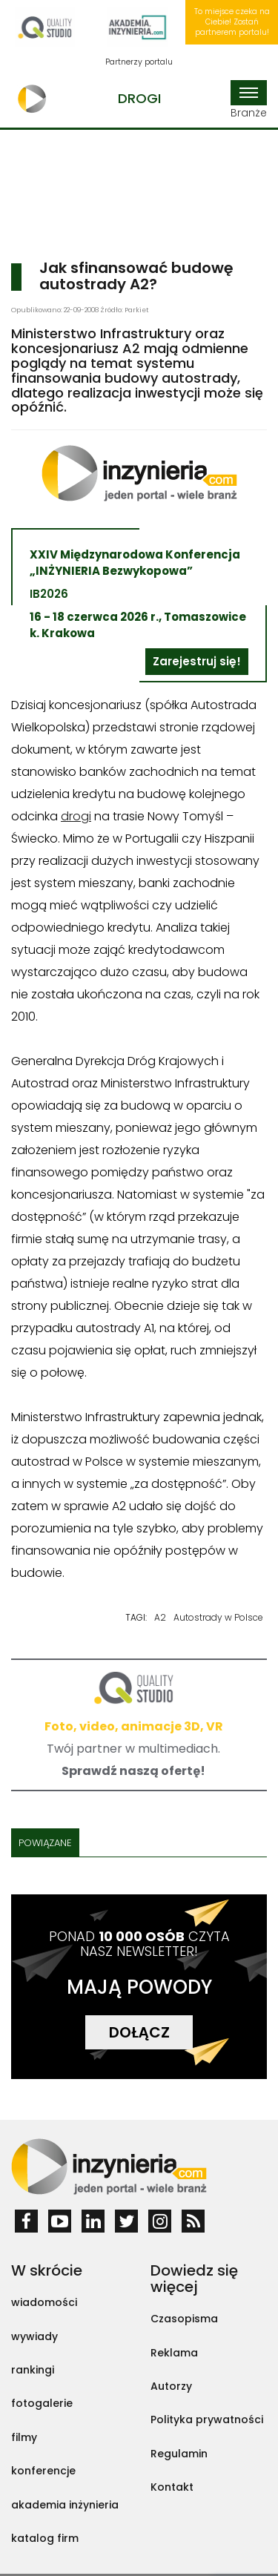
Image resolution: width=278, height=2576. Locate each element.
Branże (249, 100)
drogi (76, 816)
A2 (160, 1617)
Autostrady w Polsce (218, 1617)
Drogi (139, 98)
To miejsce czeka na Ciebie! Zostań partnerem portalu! (232, 22)
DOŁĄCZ (139, 2032)
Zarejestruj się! (197, 661)
